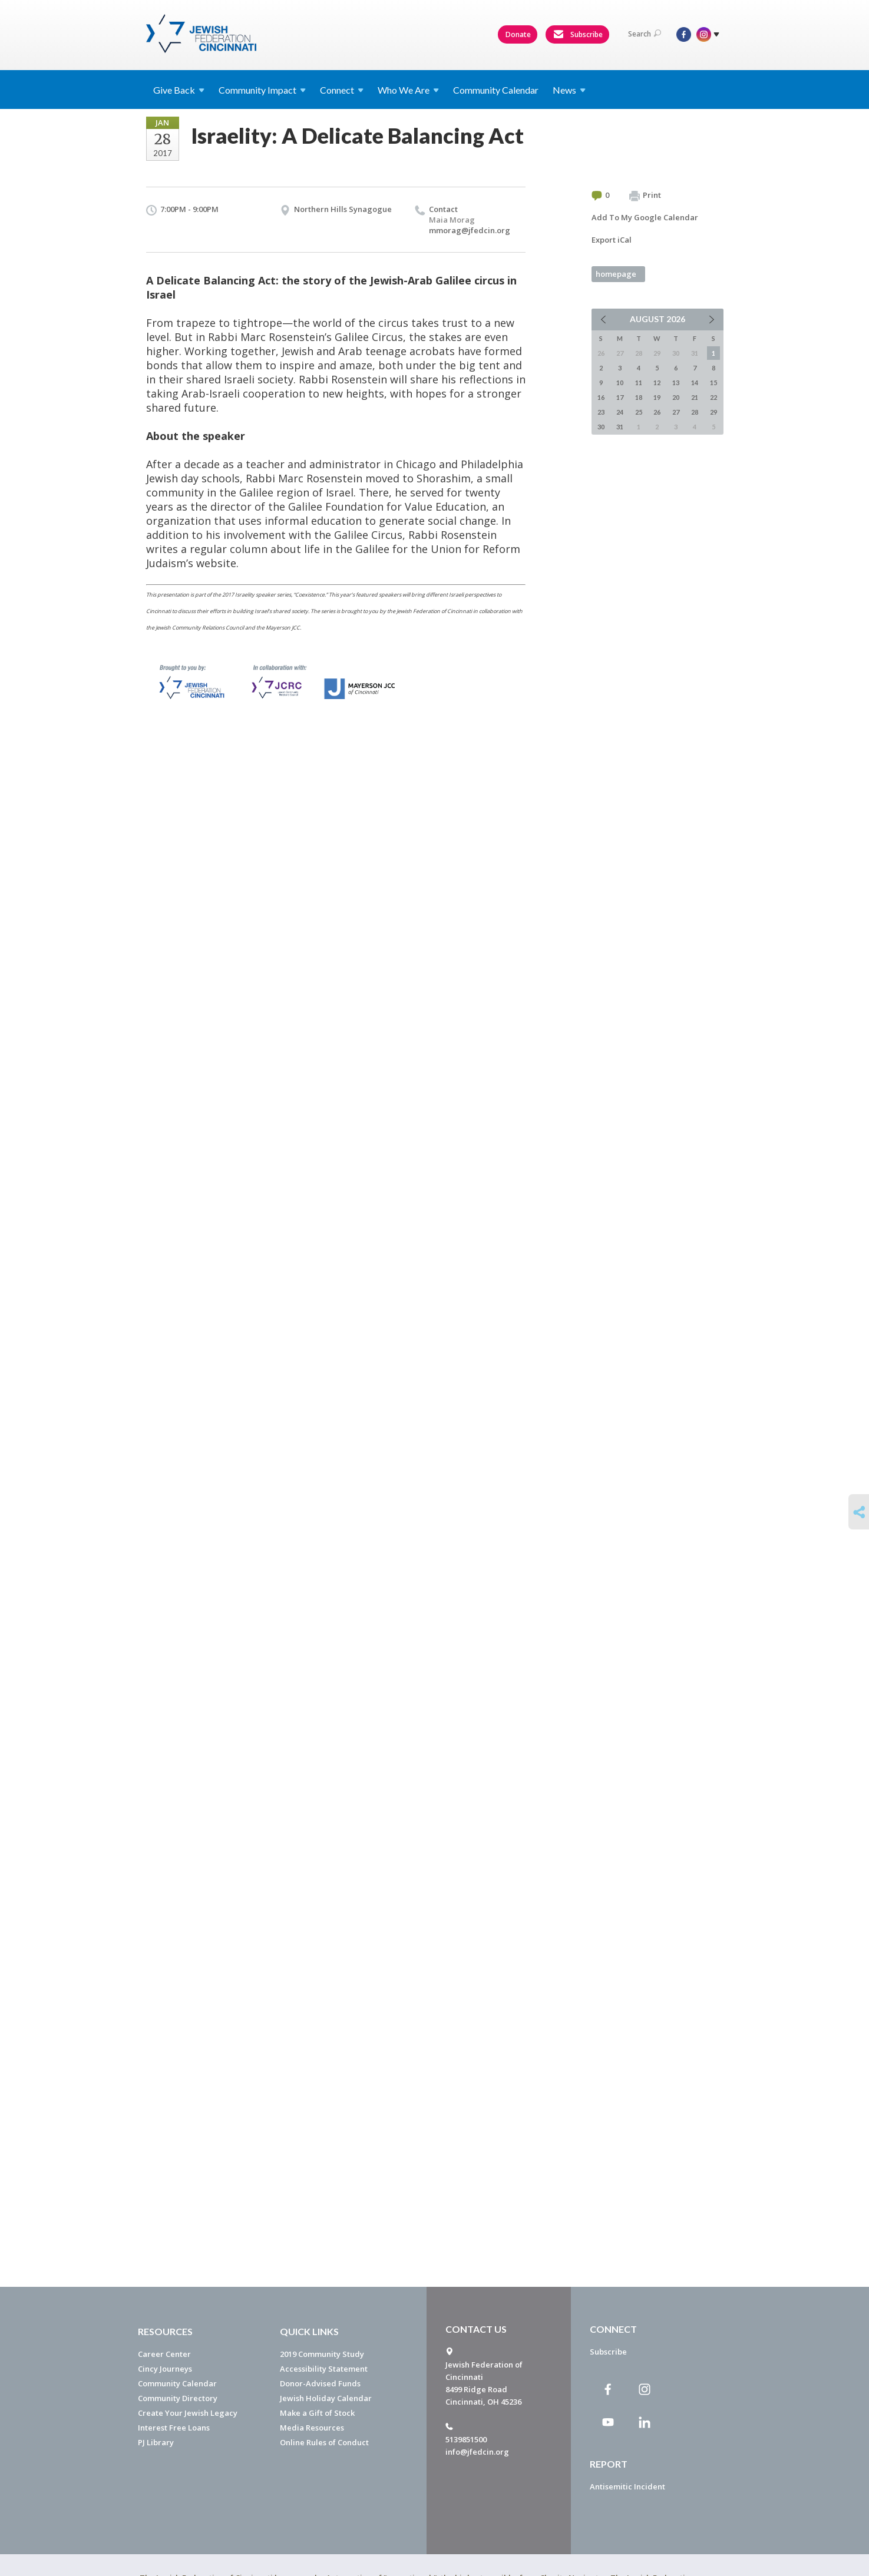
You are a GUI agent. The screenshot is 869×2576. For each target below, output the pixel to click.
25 (638, 412)
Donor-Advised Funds (320, 2383)
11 (638, 382)
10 (619, 382)
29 (713, 412)
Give (178, 89)
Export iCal (612, 239)
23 (600, 412)
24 (619, 412)
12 (656, 382)
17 (619, 397)
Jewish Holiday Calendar (326, 2398)
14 (694, 382)
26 (656, 412)
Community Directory (177, 2398)
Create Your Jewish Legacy (187, 2413)
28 (694, 412)
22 (713, 397)
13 (675, 382)
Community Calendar (495, 89)
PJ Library (156, 2442)
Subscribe (578, 34)
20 (675, 397)
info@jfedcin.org (477, 2451)
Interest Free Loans (174, 2427)
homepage (616, 274)
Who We (408, 89)
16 (600, 397)
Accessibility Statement (324, 2368)
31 (619, 427)
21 (694, 397)
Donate (518, 34)
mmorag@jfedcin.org (469, 230)
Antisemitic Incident (627, 2486)
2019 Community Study (322, 2354)
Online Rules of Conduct (324, 2442)
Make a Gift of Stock (317, 2413)
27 (675, 412)
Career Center (164, 2354)
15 (713, 382)
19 (656, 397)
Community (262, 89)
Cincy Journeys (165, 2368)
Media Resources (312, 2427)
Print (645, 195)
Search (644, 34)
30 (600, 427)
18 (638, 397)
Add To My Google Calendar (645, 217)
